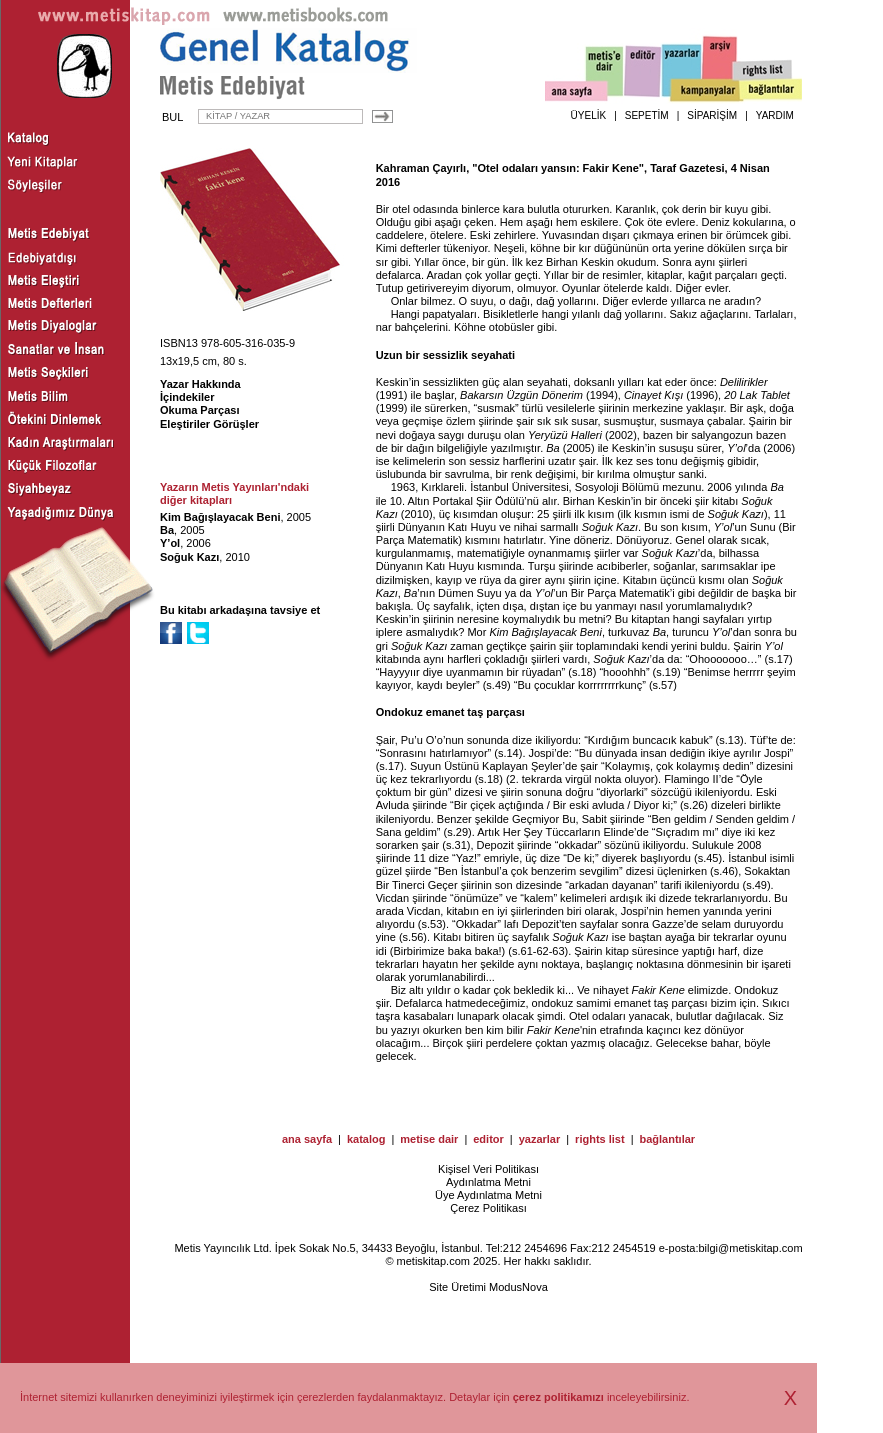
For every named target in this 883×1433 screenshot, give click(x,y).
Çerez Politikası (488, 1208)
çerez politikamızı (558, 1397)
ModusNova (518, 1287)
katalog (366, 1139)
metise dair (429, 1139)
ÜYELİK (589, 115)
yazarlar (540, 1139)
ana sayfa (307, 1139)
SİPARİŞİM (712, 115)
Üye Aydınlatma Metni (488, 1195)
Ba (167, 530)
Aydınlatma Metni (488, 1182)
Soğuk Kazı (189, 557)
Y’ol (170, 543)
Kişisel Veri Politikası (488, 1169)
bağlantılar (667, 1139)
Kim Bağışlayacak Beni (220, 517)
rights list (600, 1139)
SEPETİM (647, 115)
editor (488, 1139)
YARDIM (775, 115)
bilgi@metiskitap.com (750, 1248)
